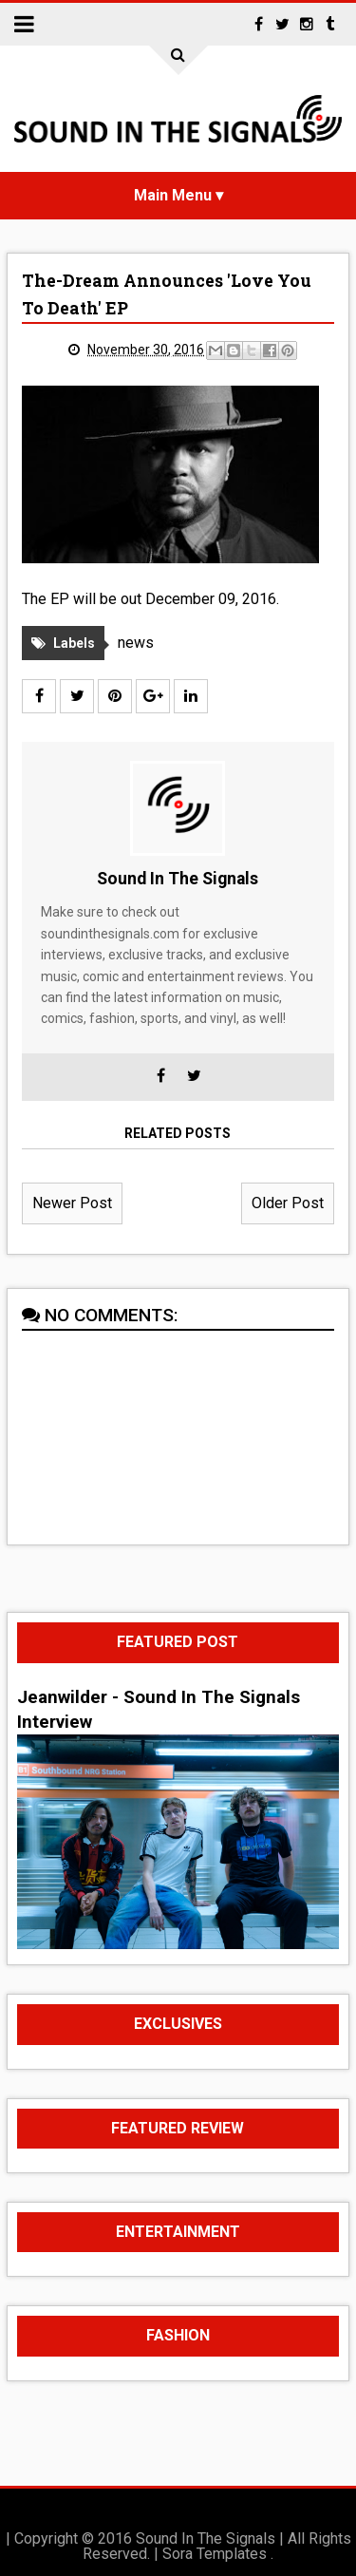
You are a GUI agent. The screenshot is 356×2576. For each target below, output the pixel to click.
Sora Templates (214, 2554)
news (136, 643)
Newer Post (72, 1203)
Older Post (288, 1203)
